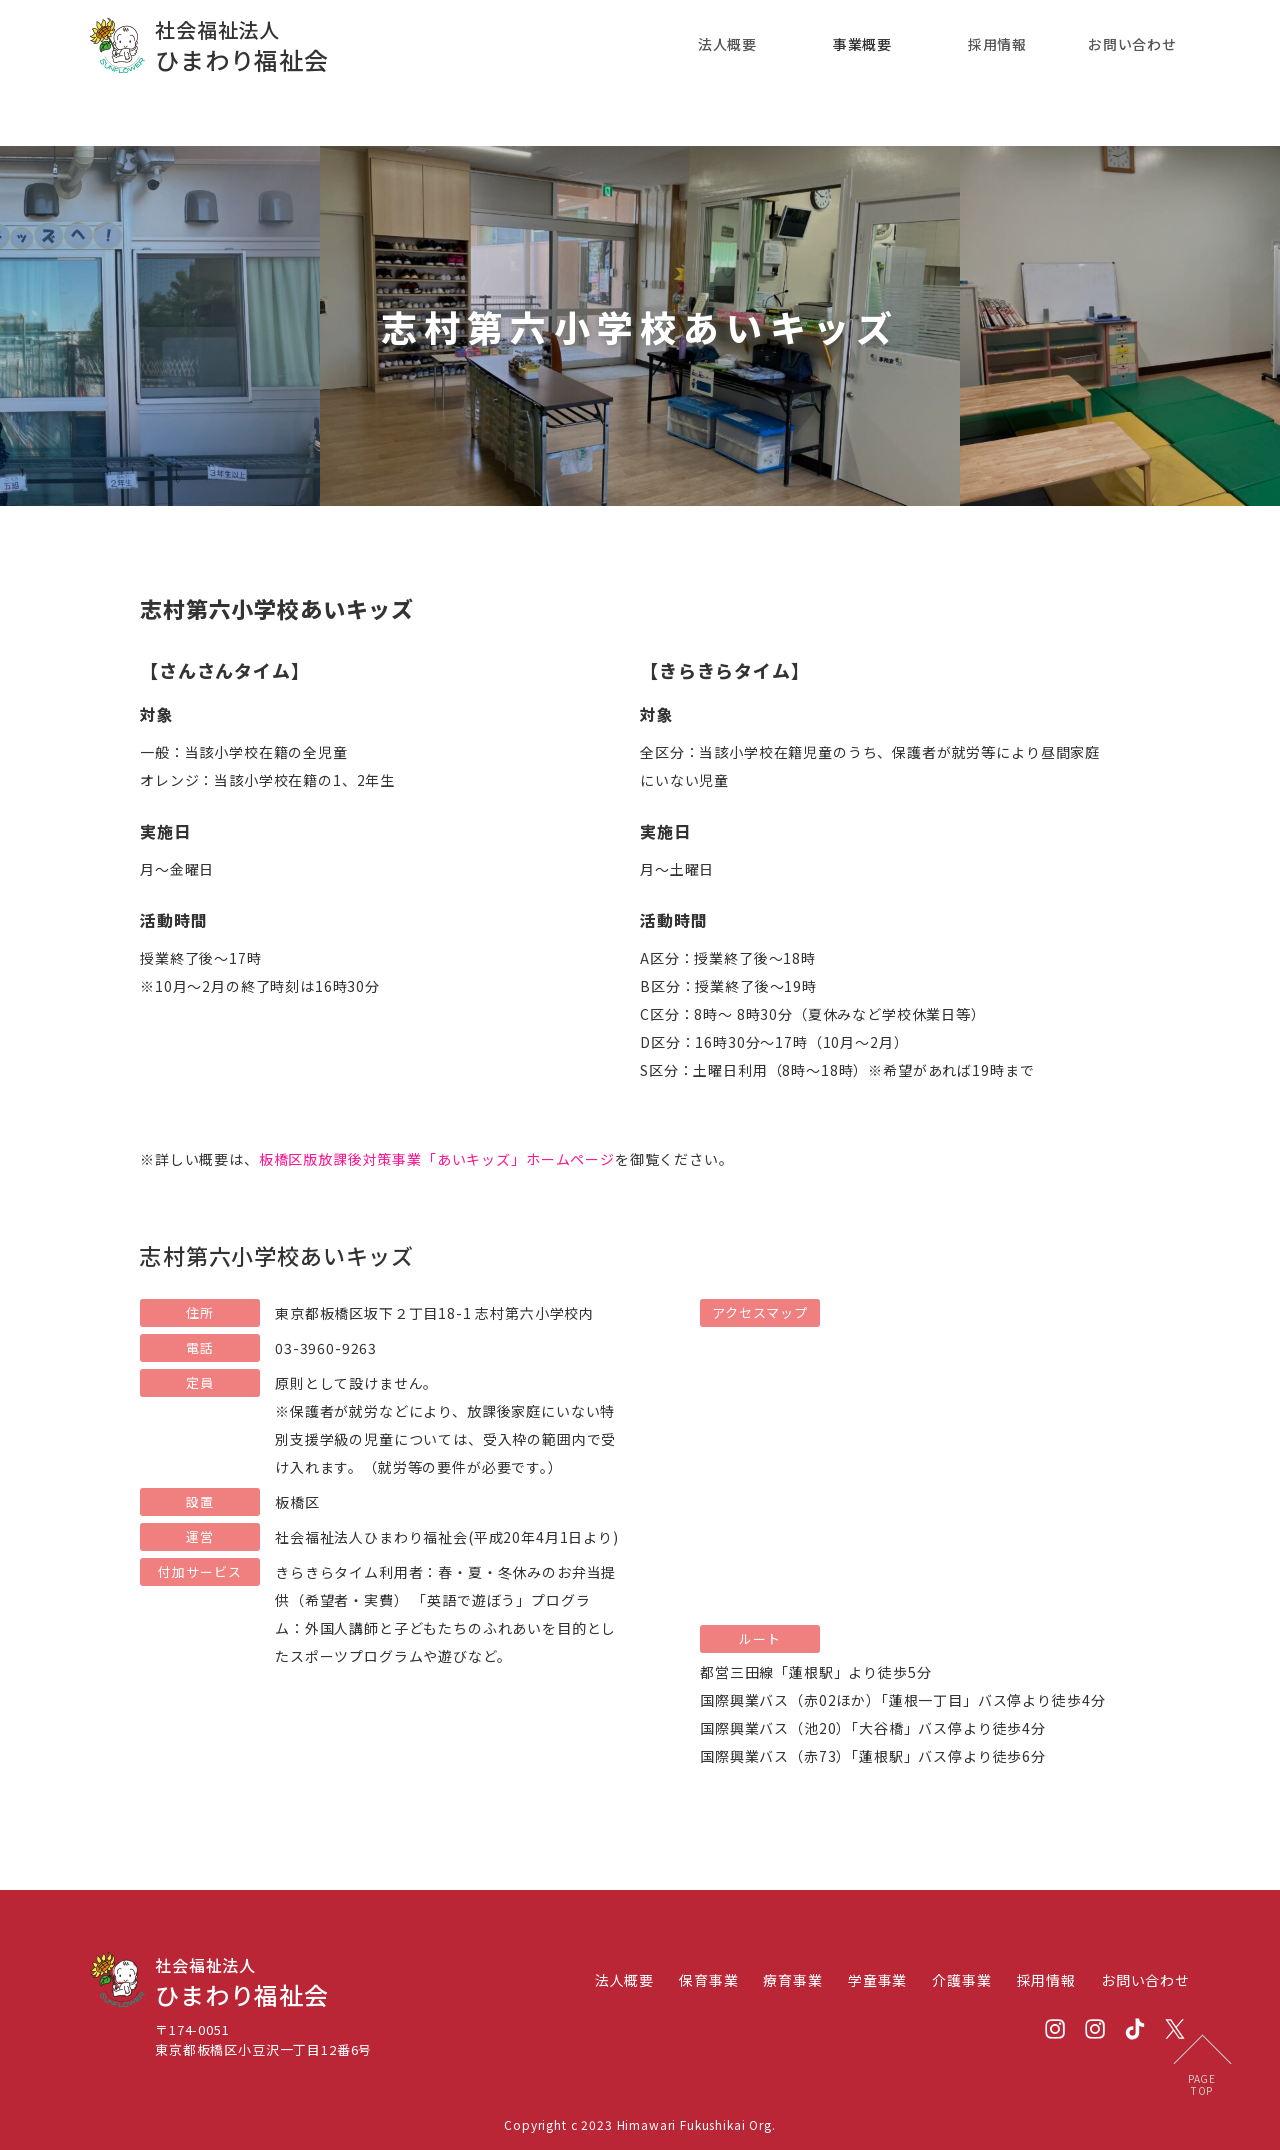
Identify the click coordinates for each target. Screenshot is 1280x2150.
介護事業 (961, 1980)
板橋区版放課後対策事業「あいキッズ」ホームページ (437, 1159)
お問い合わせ (1132, 44)
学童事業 (877, 1980)
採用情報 (997, 44)
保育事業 (708, 1980)
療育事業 (792, 1980)
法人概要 (727, 44)
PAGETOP (1202, 2084)
